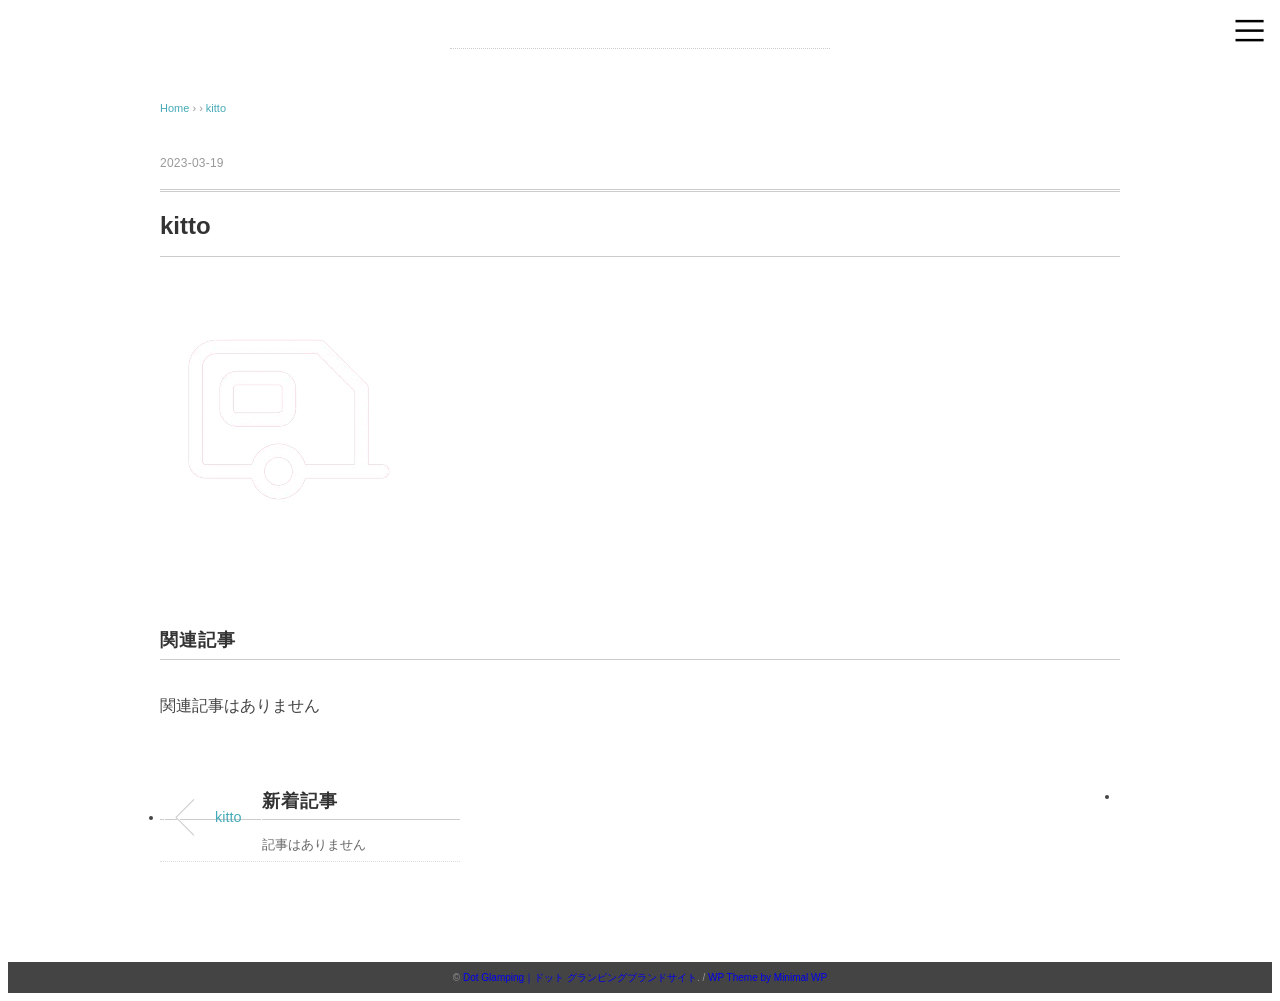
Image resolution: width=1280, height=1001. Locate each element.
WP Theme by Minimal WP (767, 977)
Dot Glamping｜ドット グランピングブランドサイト (580, 977)
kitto (216, 108)
